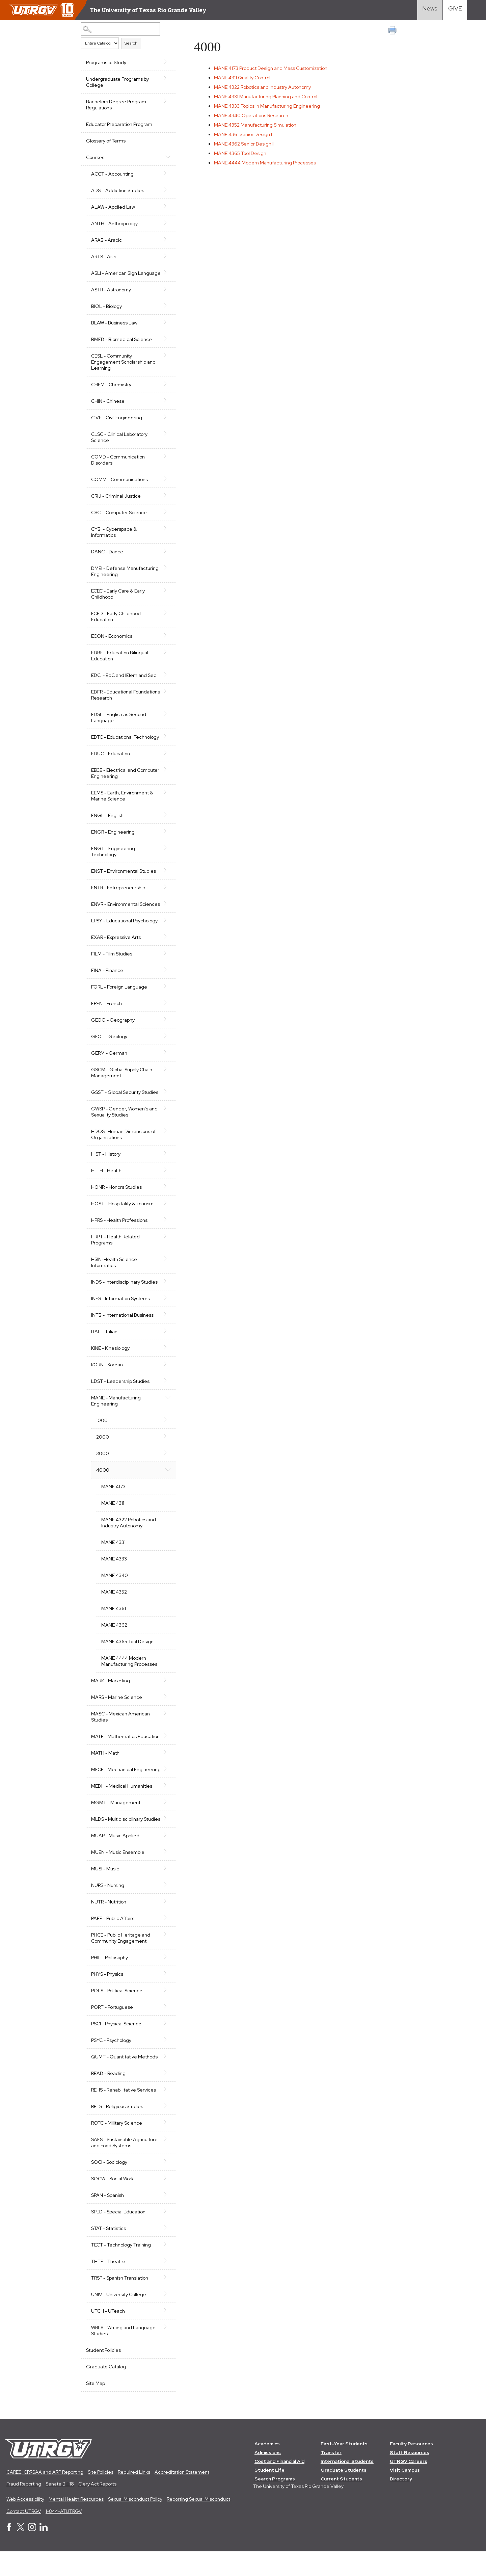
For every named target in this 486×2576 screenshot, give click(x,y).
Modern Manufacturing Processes (266, 163)
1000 (102, 1432)
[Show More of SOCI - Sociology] (166, 2186)
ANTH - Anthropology (114, 223)
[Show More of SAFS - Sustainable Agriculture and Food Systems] (166, 2163)
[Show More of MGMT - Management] (166, 1820)
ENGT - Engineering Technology (113, 857)
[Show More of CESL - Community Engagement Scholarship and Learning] (166, 361)
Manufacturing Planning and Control (266, 97)
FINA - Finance (107, 982)
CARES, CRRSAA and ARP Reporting (44, 2496)
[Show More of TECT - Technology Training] (166, 2268)
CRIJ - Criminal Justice (116, 502)
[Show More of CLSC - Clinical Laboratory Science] (166, 440)
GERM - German (109, 1065)
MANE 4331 (113, 1554)
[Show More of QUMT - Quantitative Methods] (166, 2080)
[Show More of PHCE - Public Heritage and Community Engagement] (166, 1958)
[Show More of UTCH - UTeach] (166, 2335)
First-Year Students (344, 2468)
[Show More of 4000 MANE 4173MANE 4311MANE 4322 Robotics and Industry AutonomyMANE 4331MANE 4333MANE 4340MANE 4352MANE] (166, 1481)
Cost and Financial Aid (279, 2485)
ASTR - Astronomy (111, 296)
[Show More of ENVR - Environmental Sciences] (166, 909)
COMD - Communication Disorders (118, 466)
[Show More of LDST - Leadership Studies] (166, 1393)
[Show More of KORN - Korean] (166, 1376)
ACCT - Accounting (112, 174)
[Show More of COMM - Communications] (166, 485)
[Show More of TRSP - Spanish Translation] (166, 2301)
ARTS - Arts (103, 257)
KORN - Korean (107, 1377)
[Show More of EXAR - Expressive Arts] (166, 949)
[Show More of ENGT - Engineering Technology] (166, 854)
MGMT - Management (115, 1821)
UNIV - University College (118, 2319)
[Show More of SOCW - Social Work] (166, 2202)
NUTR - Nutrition (108, 1926)
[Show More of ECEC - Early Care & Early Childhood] (166, 596)
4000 (102, 1482)
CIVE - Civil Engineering (116, 424)
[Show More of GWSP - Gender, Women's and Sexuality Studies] (166, 1120)
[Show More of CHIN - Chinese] (166, 406)
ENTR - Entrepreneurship (118, 894)
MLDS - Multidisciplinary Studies (117, 1840)
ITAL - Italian (104, 1344)
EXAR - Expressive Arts (116, 949)
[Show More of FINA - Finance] (166, 982)
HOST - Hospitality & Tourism (122, 1216)
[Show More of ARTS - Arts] (166, 256)
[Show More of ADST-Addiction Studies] (166, 190)
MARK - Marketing (110, 1693)
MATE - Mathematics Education (125, 1748)
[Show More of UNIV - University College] (166, 2318)
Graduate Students (344, 2494)
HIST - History (105, 1166)
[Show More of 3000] (166, 1465)
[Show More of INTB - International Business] (166, 1326)
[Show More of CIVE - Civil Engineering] (166, 423)
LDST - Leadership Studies (120, 1393)
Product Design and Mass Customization (271, 68)
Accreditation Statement (182, 2496)
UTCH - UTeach (108, 2335)
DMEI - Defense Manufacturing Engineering (125, 577)
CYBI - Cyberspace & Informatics (114, 538)
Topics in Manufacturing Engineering (268, 106)
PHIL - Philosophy (109, 1982)
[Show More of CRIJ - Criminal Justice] (166, 501)
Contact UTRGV (23, 2535)
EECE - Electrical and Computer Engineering (125, 779)
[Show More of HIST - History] (166, 1165)
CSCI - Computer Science (119, 519)
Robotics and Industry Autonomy (263, 87)
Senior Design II (245, 144)
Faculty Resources (411, 2468)
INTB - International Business (122, 1327)
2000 (102, 1449)
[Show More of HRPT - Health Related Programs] (166, 1248)
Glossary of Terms (106, 141)
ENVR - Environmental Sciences (115, 913)
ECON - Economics (111, 642)
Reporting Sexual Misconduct (198, 2524)
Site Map (95, 2407)
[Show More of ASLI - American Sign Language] (166, 272)
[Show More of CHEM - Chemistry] (166, 390)
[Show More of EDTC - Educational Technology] (166, 742)
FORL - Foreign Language (119, 999)
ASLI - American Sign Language (114, 276)
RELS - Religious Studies (117, 2131)
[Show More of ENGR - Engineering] (166, 837)
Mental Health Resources (76, 2524)
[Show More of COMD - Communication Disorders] (166, 462)
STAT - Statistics (108, 2253)
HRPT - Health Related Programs (115, 1252)
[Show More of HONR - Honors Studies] (166, 1198)
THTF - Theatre (108, 2286)
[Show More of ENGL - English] (166, 821)
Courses (95, 157)
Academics (267, 2468)
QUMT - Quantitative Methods (124, 2081)
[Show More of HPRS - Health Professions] (166, 1232)
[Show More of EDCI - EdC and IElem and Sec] (166, 681)
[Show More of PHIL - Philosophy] (166, 1981)
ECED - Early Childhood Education (116, 622)
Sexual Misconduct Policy (135, 2524)
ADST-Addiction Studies (117, 190)
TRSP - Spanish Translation (119, 2302)
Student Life (269, 2494)
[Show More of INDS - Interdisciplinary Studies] (166, 1293)
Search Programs (274, 2503)
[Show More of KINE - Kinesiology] (166, 1360)
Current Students (341, 2503)
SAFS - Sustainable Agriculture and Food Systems (124, 2167)
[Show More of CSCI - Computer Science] (166, 518)
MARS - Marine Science (116, 1709)
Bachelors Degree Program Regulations (116, 105)
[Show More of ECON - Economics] (166, 641)
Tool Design (241, 153)
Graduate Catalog (106, 2391)
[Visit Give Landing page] (455, 10)
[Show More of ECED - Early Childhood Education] (166, 619)
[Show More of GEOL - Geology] (166, 1048)
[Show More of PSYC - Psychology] (166, 2064)
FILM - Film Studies (111, 966)
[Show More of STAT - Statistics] (166, 2252)
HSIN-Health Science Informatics (114, 1274)
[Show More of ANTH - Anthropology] (166, 223)
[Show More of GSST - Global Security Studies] (166, 1104)
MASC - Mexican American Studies (120, 1729)
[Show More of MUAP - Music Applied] (166, 1859)
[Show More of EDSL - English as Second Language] (166, 720)
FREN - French (106, 1016)
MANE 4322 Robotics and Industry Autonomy (128, 1535)
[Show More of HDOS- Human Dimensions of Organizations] (166, 1143)
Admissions (267, 2476)
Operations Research (252, 115)
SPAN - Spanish (107, 2219)
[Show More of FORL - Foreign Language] (166, 998)
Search (131, 43)
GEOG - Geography (113, 1032)
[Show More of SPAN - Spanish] (166, 2219)
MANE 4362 (114, 1637)
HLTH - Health (106, 1183)
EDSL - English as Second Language (118, 723)
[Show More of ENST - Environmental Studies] (166, 876)
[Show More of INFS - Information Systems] (166, 1310)
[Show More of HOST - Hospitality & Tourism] (166, 1215)
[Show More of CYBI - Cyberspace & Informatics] (166, 534)
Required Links (134, 2496)
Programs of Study (106, 62)
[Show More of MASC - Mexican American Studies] (166, 1725)
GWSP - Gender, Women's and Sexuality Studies (124, 1124)
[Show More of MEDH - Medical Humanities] (166, 1803)
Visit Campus (405, 2494)
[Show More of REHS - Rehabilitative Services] (166, 2113)
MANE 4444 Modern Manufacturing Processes (129, 1673)
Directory (401, 2503)
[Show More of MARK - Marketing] (166, 1692)
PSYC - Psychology (111, 2064)
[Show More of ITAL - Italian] (166, 1343)
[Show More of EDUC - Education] (166, 759)
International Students (347, 2485)
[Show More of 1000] (166, 1432)
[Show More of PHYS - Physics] (166, 1998)
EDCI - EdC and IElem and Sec (123, 681)
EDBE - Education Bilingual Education (119, 662)
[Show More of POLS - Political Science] (166, 2014)
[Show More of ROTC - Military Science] (166, 2146)
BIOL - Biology (106, 312)
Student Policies (103, 2374)
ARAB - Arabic (106, 240)
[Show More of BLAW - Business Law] (166, 328)
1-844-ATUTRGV (64, 2535)
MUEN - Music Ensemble (117, 1876)
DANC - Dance (107, 558)
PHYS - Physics (107, 1998)
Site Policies (100, 2496)
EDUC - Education (110, 760)
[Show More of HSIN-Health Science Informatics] (166, 1271)
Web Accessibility (25, 2524)
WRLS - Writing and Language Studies (123, 2355)
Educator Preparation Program (119, 124)
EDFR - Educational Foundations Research (115, 701)
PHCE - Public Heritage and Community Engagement (120, 1962)
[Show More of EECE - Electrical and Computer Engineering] (166, 775)
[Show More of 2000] (166, 1448)
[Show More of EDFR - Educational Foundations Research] (166, 697)
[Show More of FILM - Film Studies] (166, 965)
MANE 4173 (113, 1499)
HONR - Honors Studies (116, 1199)
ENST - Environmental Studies (123, 877)
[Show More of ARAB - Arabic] (166, 239)
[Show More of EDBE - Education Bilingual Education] (166, 658)
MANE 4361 (113, 1621)
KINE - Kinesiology (110, 1360)
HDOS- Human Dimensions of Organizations (123, 1146)
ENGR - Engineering (113, 838)
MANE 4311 (112, 1515)
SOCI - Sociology (109, 2186)
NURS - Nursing (107, 1910)
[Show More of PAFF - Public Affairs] (166, 1942)
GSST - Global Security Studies (124, 1104)
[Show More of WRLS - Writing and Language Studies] (166, 2351)
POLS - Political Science (116, 2015)
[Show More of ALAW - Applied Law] (166, 206)
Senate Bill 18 (60, 2508)
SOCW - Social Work (112, 2203)
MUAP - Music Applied (115, 1860)
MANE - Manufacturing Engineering (116, 1413)
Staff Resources (409, 2476)
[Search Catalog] (120, 29)
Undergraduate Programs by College (117, 82)
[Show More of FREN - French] (166, 1015)
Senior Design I (244, 134)
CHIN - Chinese (108, 407)
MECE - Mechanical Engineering (112, 1785)
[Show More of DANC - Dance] (166, 557)
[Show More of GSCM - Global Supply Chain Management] (166, 1081)
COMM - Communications (119, 485)
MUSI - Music (105, 1893)
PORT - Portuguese (112, 2031)
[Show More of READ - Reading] (166, 2097)
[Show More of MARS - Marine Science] (166, 1709)
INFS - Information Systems (120, 1311)
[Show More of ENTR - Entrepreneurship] (166, 893)
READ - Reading (108, 2098)
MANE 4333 (114, 1571)
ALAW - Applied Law (113, 207)
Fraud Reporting (23, 2508)
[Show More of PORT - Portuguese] (166, 2031)
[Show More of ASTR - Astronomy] (166, 295)
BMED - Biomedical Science (121, 345)
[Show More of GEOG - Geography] (166, 1031)
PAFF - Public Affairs (112, 1943)
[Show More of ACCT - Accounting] (166, 173)
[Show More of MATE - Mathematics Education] (166, 1748)
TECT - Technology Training (121, 2269)
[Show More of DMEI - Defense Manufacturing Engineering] (166, 574)
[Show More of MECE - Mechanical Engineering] (166, 1781)
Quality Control (243, 78)
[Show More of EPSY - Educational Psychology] (166, 932)
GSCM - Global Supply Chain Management (121, 1085)
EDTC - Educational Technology (125, 743)
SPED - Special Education (118, 2236)
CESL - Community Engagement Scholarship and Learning (123, 368)
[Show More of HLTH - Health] (166, 1182)
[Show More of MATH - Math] (166, 1764)
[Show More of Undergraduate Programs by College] (166, 78)
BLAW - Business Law (114, 329)
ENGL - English (107, 821)
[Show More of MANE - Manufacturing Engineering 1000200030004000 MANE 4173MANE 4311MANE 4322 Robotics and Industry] (166, 1409)
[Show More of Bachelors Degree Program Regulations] (166, 101)
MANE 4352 (114, 1604)
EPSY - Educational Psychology (124, 933)
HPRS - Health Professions (119, 1232)
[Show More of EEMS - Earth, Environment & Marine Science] (166, 798)
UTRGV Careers (408, 2485)
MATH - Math (105, 1765)
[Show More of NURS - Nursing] (166, 1909)
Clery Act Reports (97, 2508)
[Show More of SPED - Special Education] (166, 2235)
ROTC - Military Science (116, 2147)
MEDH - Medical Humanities (121, 1804)
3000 (102, 1466)
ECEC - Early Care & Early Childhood (118, 600)
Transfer (331, 2476)
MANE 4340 (114, 1587)
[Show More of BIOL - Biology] (166, 312)
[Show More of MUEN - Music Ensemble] (166, 1876)
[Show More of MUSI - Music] (166, 1892)
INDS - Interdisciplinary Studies (124, 1294)
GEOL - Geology (109, 1049)
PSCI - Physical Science (116, 2048)
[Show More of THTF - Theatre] (166, 2285)
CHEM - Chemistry (111, 391)
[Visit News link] (429, 10)
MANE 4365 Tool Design (127, 1654)
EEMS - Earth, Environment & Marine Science (122, 802)
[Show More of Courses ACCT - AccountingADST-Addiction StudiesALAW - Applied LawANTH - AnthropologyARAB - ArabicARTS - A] (166, 157)
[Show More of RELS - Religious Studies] (166, 2130)
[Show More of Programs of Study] (166, 62)
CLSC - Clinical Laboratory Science (119, 443)
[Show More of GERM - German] (166, 1064)
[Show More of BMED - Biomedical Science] (166, 345)
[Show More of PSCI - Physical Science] (166, 2047)
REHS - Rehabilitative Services (123, 2114)
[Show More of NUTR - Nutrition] (166, 1925)
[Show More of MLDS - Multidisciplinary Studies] (166, 1837)
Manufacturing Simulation (256, 125)
